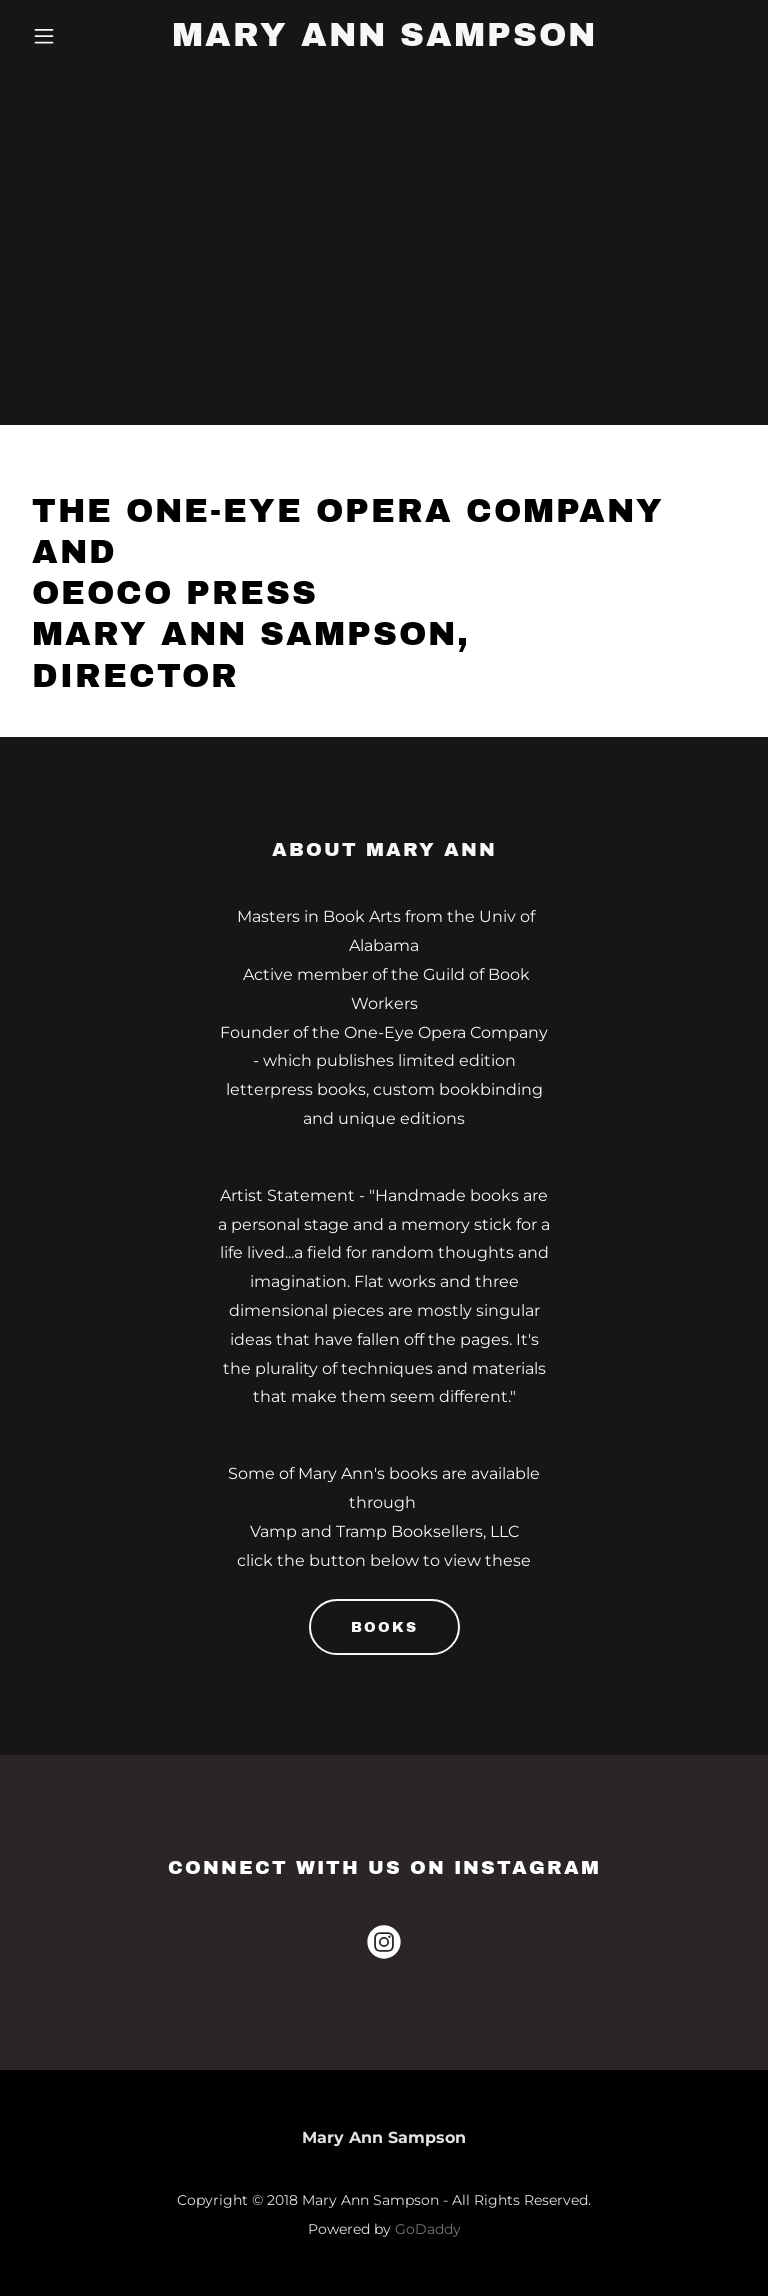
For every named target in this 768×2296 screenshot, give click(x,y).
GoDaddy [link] (428, 2229)
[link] (384, 40)
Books (384, 1627)
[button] (78, 36)
